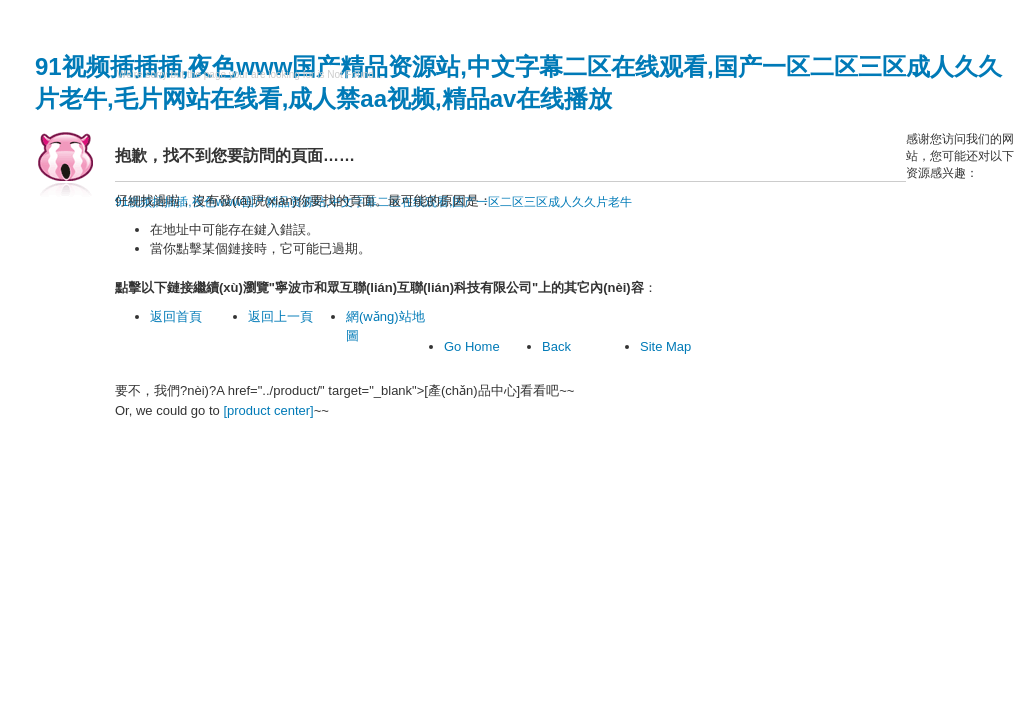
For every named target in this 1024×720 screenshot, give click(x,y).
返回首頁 (176, 316)
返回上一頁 (280, 316)
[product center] (268, 410)
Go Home (472, 346)
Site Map (665, 346)
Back (556, 346)
